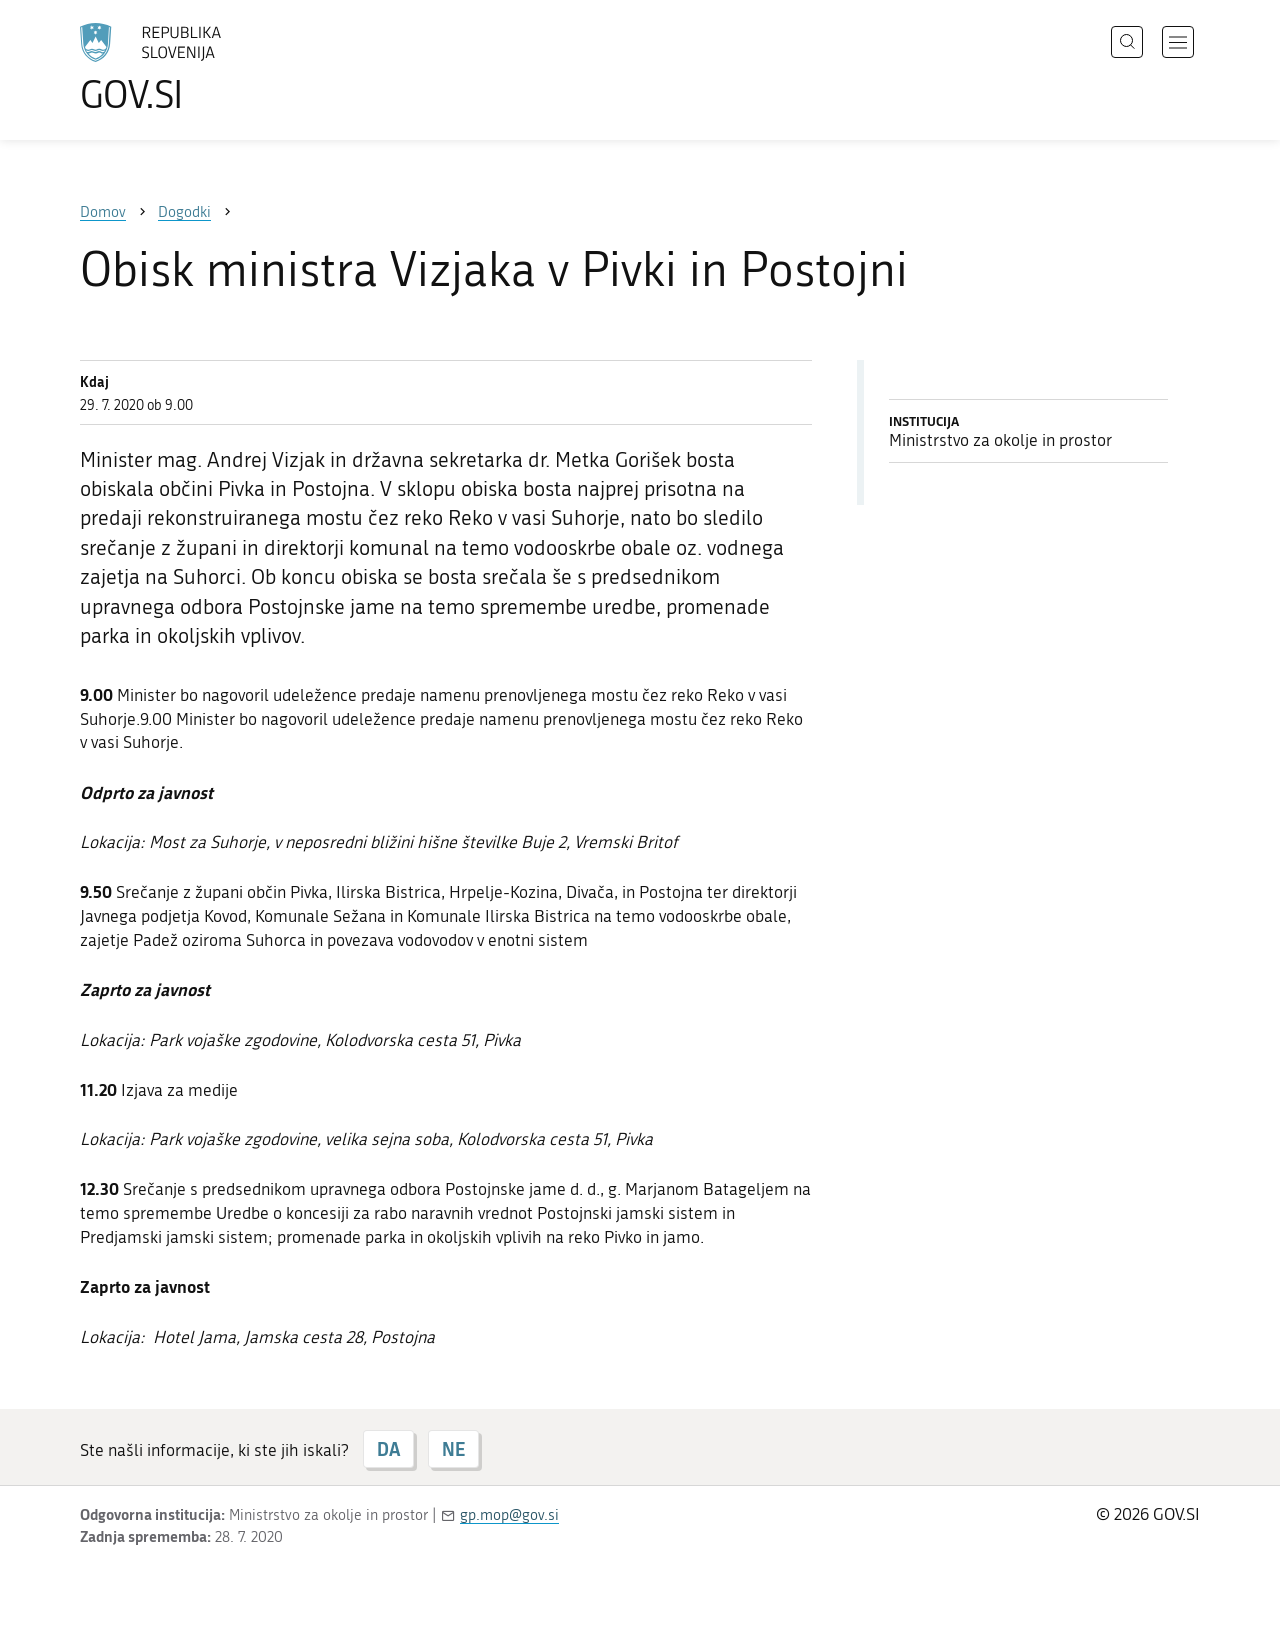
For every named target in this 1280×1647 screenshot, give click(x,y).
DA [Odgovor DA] (388, 1449)
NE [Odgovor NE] (453, 1449)
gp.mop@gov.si (509, 1515)
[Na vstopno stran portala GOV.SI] (206, 68)
